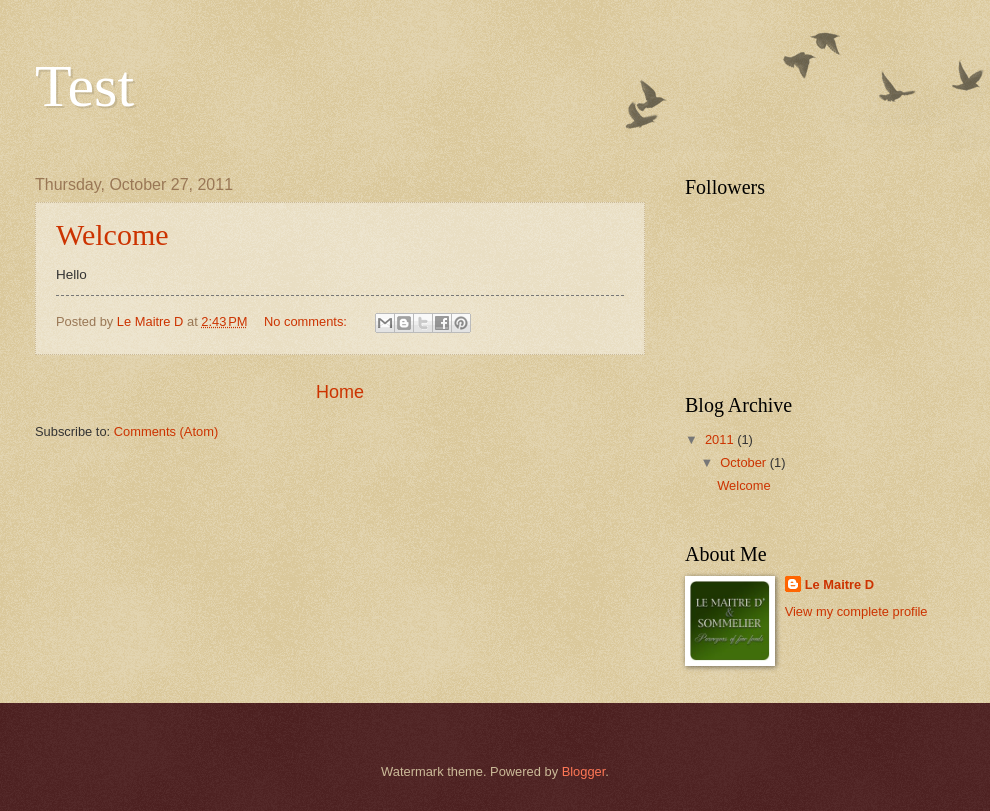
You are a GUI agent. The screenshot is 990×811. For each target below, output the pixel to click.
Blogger (584, 771)
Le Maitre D (839, 584)
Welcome (112, 234)
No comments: (307, 321)
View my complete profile (856, 611)
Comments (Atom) (166, 431)
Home (340, 392)
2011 (721, 439)
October (744, 462)
